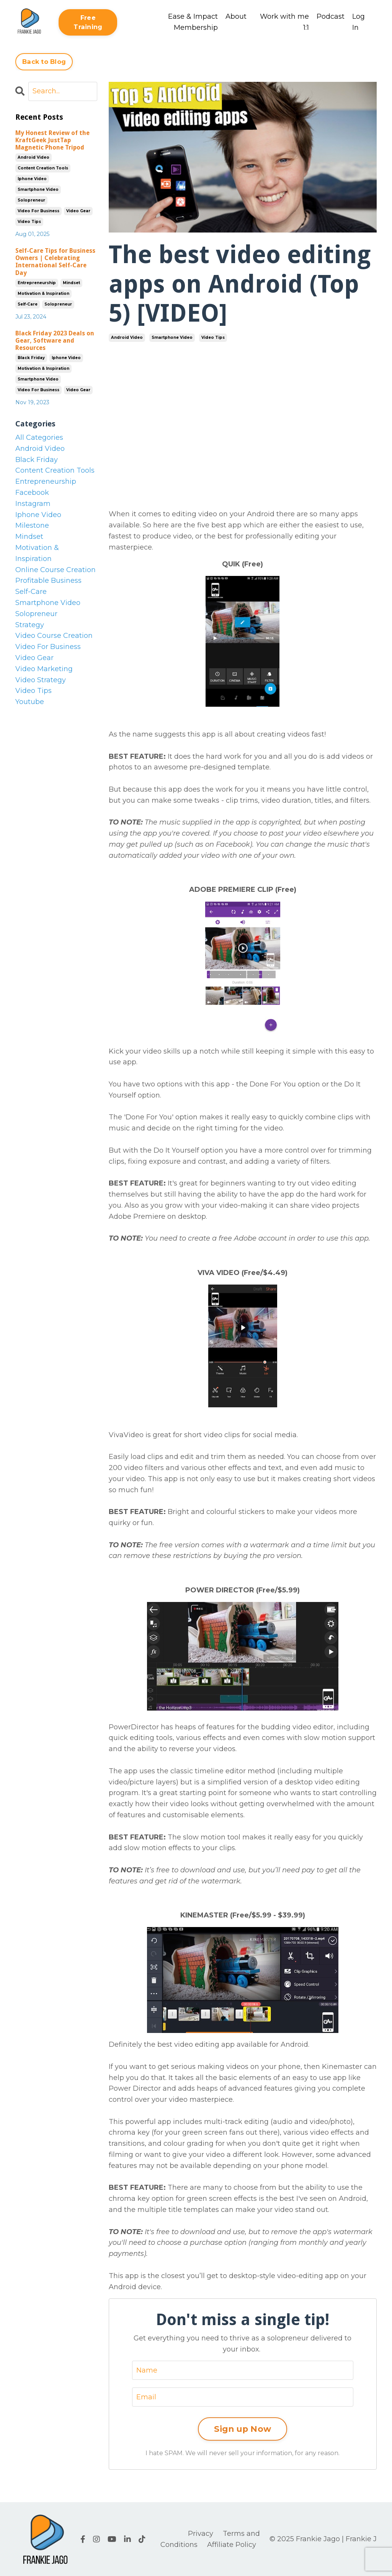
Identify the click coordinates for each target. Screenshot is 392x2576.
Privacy (200, 2533)
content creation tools (43, 168)
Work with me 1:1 (284, 22)
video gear (78, 210)
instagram (33, 503)
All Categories (39, 437)
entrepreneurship (37, 282)
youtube (29, 702)
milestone (32, 525)
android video (127, 337)
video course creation (54, 635)
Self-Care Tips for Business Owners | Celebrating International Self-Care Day (55, 261)
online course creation (55, 570)
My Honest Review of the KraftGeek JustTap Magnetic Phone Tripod (52, 140)
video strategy (40, 680)
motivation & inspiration (43, 293)
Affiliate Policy (231, 2544)
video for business (38, 210)
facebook (32, 492)
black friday (31, 357)
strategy (29, 625)
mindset (71, 282)
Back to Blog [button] (44, 61)
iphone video (32, 178)
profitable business (48, 580)
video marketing (44, 669)
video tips (213, 337)
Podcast (331, 16)
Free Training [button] (88, 22)
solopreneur (31, 200)
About (236, 16)
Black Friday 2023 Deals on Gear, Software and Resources (54, 340)
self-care (28, 304)
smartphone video (172, 337)
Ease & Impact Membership (193, 22)
